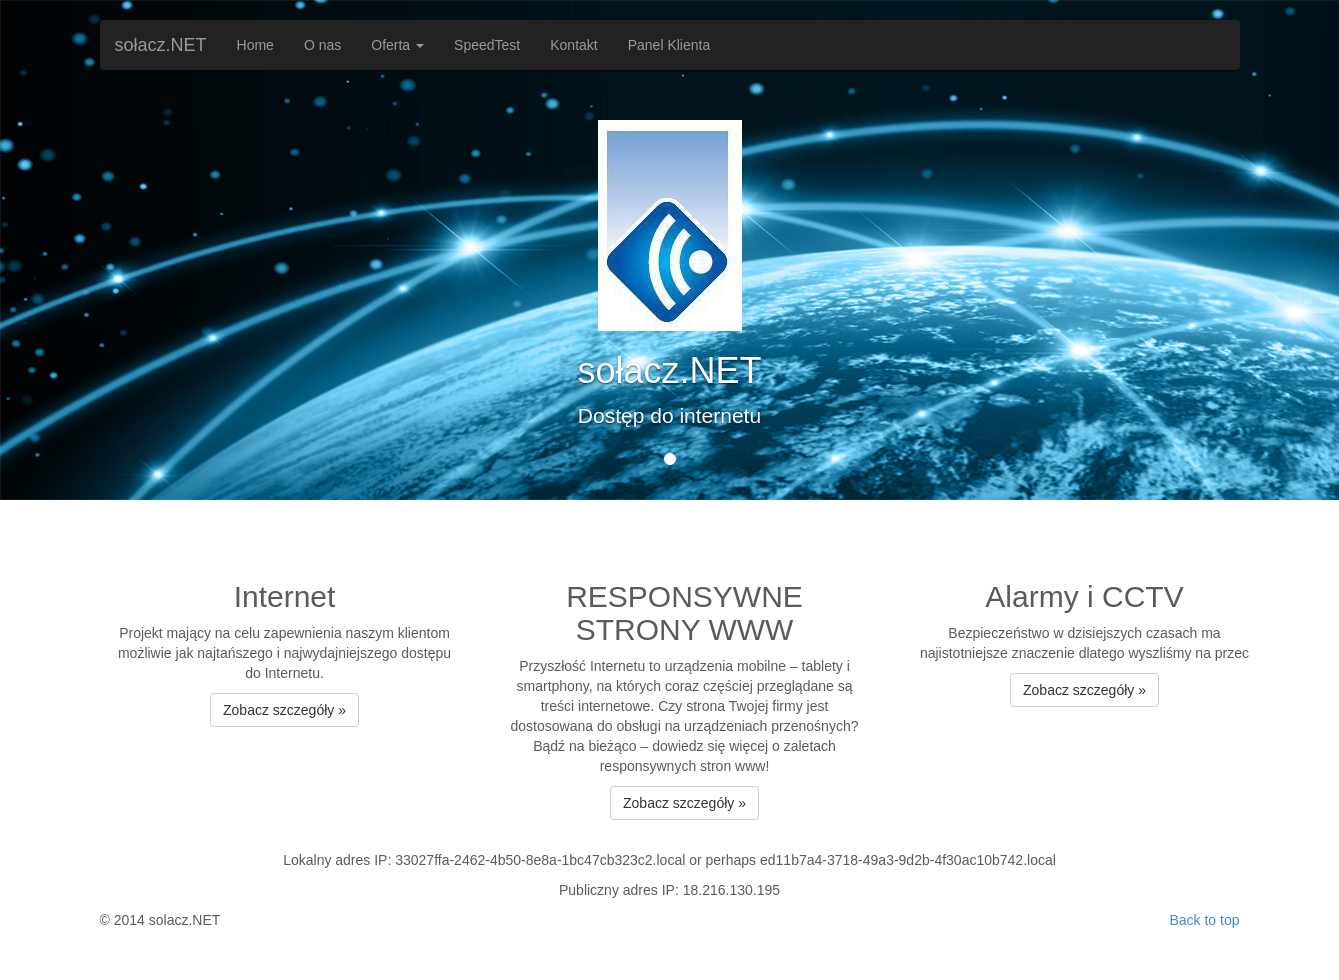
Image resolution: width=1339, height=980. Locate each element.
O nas (322, 45)
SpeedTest (487, 45)
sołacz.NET (161, 45)
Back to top (1204, 920)
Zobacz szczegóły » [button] (284, 710)
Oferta (397, 45)
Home (255, 45)
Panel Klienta (669, 45)
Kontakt (573, 45)
